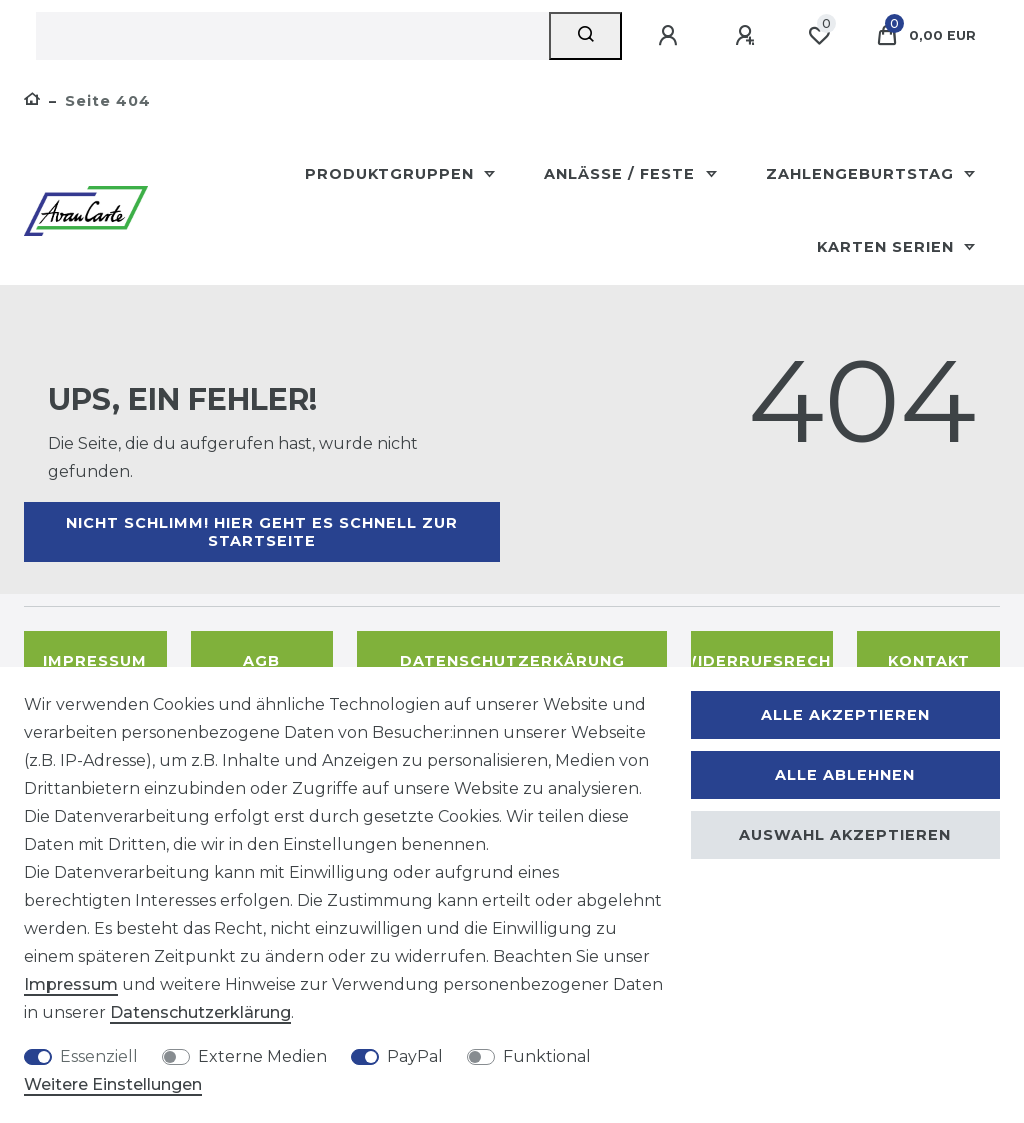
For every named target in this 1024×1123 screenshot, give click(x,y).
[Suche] (585, 36)
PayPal (415, 1056)
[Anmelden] (671, 36)
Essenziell (99, 1056)
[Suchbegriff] (292, 36)
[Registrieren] (748, 36)
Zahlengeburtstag (862, 174)
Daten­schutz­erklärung (200, 1012)
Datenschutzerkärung (512, 661)
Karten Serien (888, 247)
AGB (261, 661)
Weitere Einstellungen (113, 1084)
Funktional (547, 1056)
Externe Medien (262, 1056)
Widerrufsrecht (762, 661)
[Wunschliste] (819, 36)
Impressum (95, 661)
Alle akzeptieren (845, 715)
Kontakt (929, 661)
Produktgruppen (392, 174)
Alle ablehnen (845, 775)
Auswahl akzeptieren (845, 835)
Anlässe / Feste (622, 174)
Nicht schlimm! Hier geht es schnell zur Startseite (262, 532)
